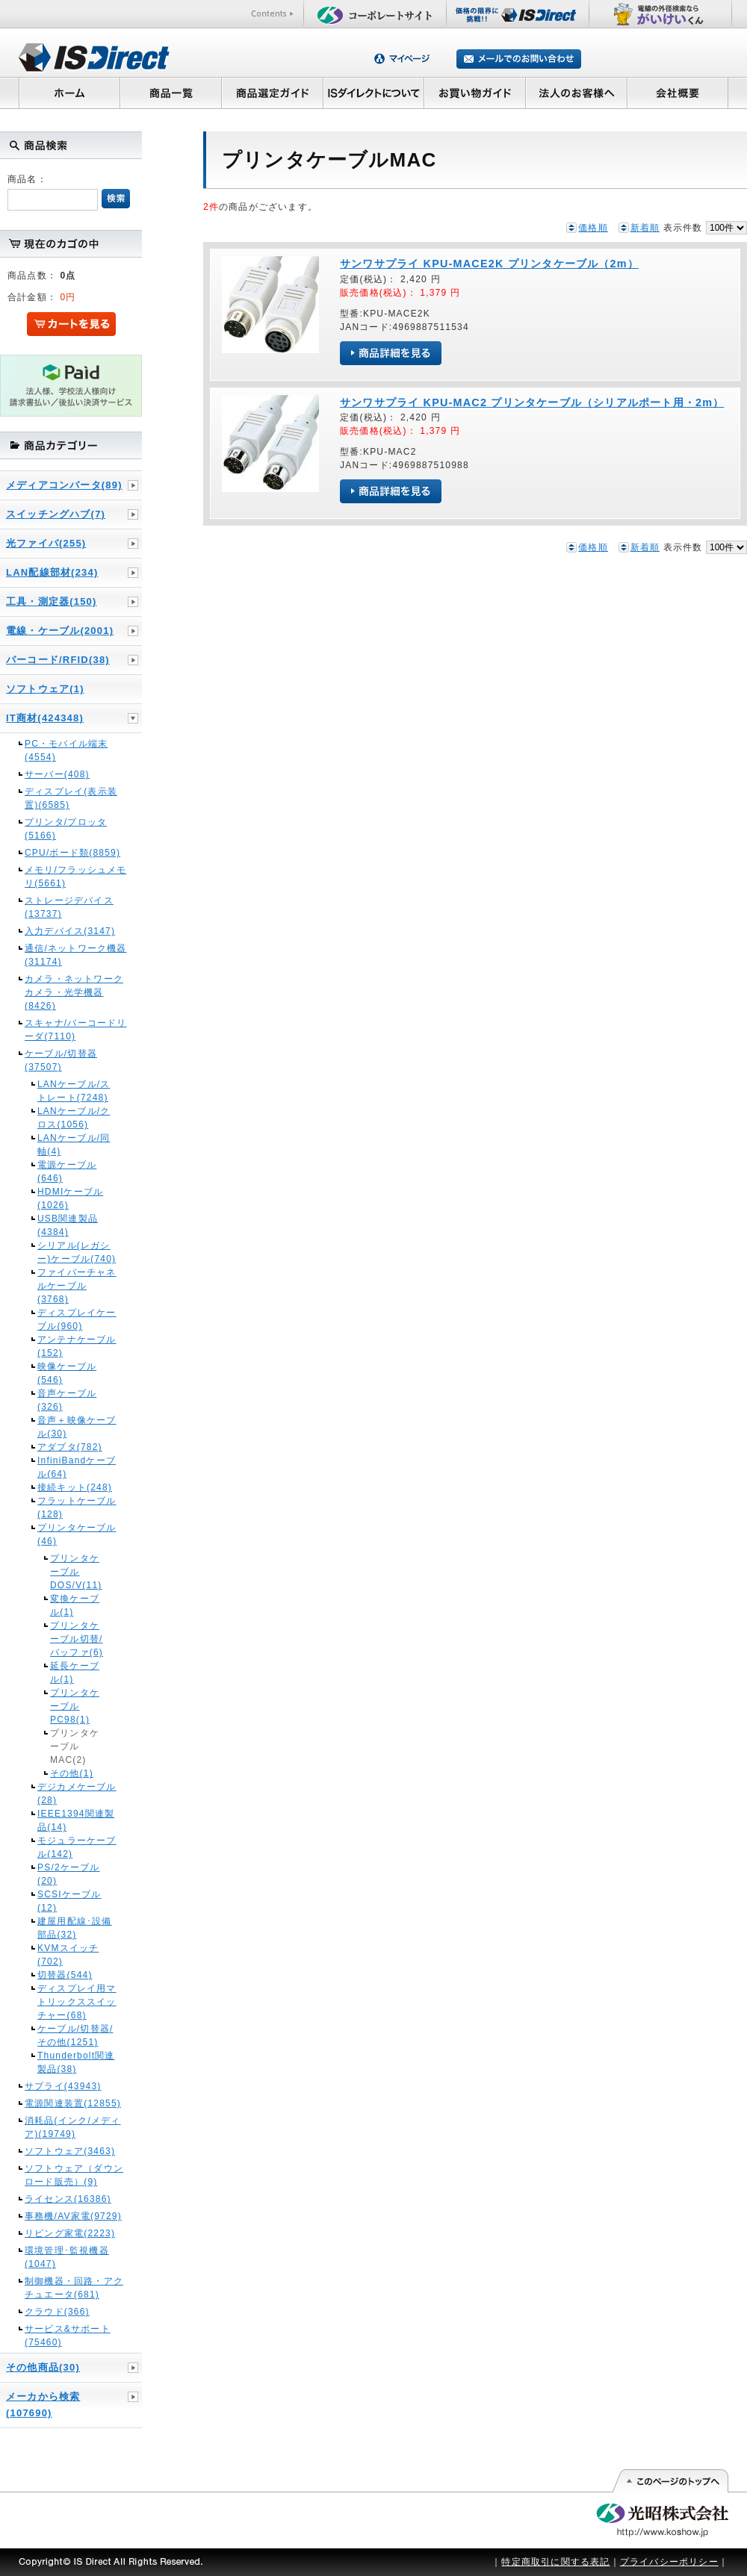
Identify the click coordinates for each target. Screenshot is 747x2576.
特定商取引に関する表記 (555, 2562)
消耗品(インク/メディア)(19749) (73, 2127)
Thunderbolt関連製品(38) (76, 2062)
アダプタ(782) (69, 1447)
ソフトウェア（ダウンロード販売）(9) (74, 2175)
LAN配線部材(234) (52, 572)
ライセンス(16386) (68, 2199)
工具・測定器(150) (51, 601)
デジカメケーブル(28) (77, 1793)
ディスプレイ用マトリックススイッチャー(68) (77, 2001)
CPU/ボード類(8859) (72, 852)
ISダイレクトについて (373, 92)
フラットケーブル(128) (77, 1507)
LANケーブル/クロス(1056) (73, 1118)
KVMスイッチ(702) (68, 1955)
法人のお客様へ (576, 92)
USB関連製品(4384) (67, 1225)
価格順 (593, 228)
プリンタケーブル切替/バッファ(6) (76, 1639)
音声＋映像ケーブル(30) (77, 1427)
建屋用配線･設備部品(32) (74, 1928)
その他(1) (71, 1773)
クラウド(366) (57, 2311)
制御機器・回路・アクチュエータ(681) (74, 2288)
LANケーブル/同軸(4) (73, 1145)
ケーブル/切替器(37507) (61, 1060)
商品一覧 (170, 92)
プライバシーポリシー (669, 2562)
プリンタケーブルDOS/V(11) (76, 1571)
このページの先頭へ (669, 2481)
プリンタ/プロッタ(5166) (66, 829)
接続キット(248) (74, 1487)
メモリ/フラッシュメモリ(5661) (76, 877)
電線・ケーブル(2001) (60, 630)
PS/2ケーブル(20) (68, 1874)
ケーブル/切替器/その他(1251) (75, 2035)
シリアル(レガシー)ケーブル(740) (76, 1252)
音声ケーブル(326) (66, 1400)
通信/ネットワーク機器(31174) (76, 955)
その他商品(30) (43, 2367)
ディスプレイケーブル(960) (77, 1319)
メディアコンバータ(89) (64, 485)
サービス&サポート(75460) (68, 2336)
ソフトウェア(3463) (70, 2151)
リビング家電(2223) (70, 2233)
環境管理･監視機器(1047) (67, 2257)
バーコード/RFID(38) (58, 659)
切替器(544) (65, 1975)
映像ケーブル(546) (66, 1373)
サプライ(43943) (63, 2086)
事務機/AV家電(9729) (73, 2216)
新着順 (645, 228)
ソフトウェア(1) (45, 688)
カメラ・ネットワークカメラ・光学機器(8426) (74, 992)
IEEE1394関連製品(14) (75, 1820)
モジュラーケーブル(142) (77, 1847)
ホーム (69, 92)
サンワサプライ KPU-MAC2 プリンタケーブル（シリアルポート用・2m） (532, 402)
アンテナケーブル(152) (77, 1346)
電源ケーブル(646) (66, 1171)
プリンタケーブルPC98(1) (74, 1706)
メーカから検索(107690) (43, 2404)
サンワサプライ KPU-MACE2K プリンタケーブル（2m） (489, 264)
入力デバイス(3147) (70, 931)
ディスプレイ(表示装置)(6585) (71, 798)
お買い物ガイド (475, 92)
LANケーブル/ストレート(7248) (73, 1091)
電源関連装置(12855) (73, 2103)
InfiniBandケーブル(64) (76, 1467)
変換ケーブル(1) (74, 1605)
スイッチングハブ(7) (55, 514)
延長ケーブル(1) (74, 1672)
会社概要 (677, 92)
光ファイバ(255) (46, 543)
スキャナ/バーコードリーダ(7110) (76, 1030)
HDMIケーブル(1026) (70, 1198)
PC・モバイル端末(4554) (66, 750)
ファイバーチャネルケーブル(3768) (77, 1285)
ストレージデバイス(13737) (69, 907)
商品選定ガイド (272, 92)
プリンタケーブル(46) (77, 1534)
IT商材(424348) (45, 718)
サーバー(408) (57, 774)
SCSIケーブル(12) (69, 1901)
